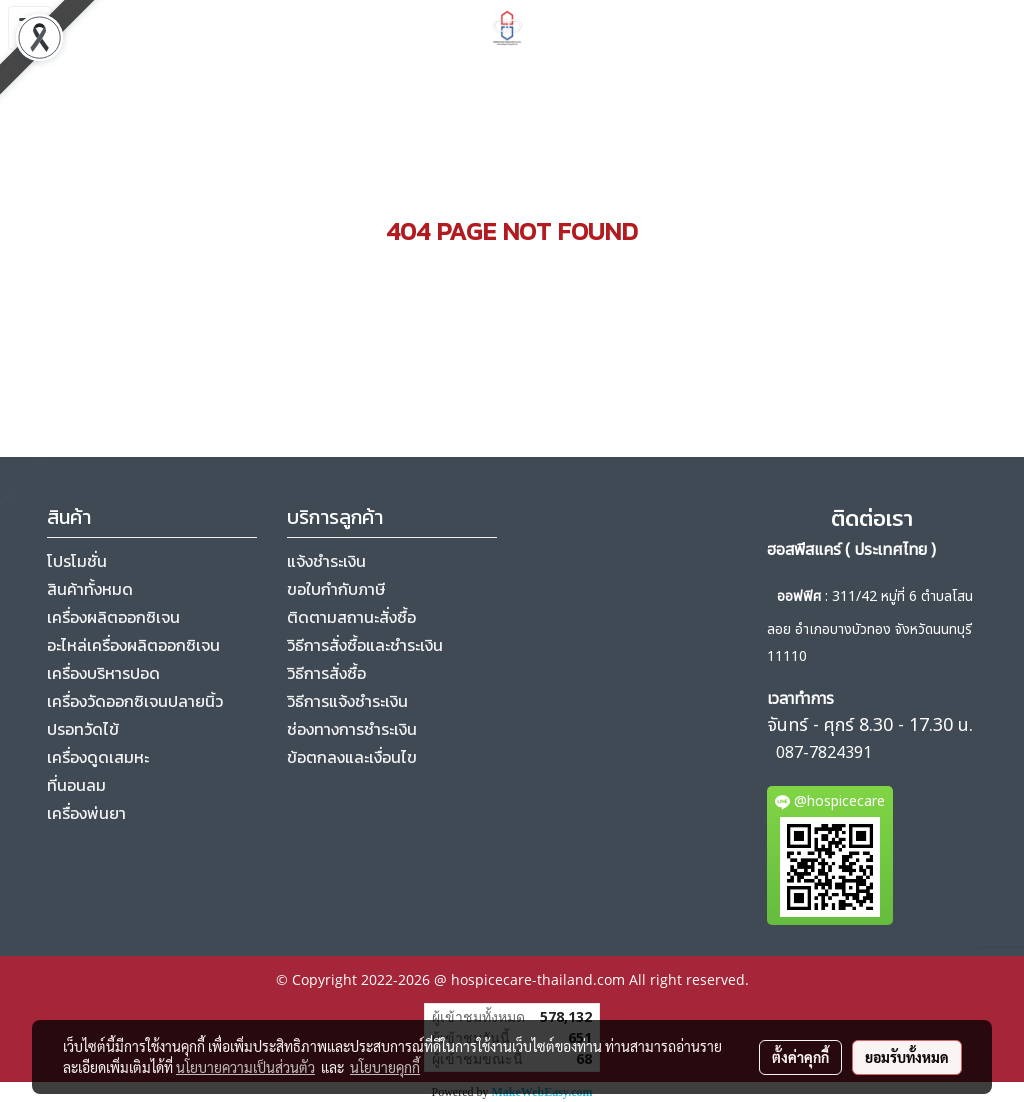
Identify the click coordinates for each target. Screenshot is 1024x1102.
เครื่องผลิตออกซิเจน (113, 617)
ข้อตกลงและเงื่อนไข (352, 757)
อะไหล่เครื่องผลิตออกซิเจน (133, 645)
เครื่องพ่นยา (86, 813)
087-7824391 (824, 753)
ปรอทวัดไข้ (83, 729)
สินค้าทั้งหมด (90, 589)
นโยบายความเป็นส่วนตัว (245, 1067)
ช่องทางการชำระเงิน (352, 729)
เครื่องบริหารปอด (103, 673)
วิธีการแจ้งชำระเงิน (347, 701)
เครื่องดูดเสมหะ (98, 757)
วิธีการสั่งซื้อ (326, 673)
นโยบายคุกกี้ (385, 1067)
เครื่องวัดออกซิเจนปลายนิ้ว (135, 701)
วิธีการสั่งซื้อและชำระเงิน (365, 645)
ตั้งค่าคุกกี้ (800, 1057)
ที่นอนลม (76, 785)
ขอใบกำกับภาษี (336, 589)
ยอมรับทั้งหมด (907, 1057)
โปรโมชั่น (77, 561)
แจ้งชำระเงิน (326, 561)
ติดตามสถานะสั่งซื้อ (351, 617)
